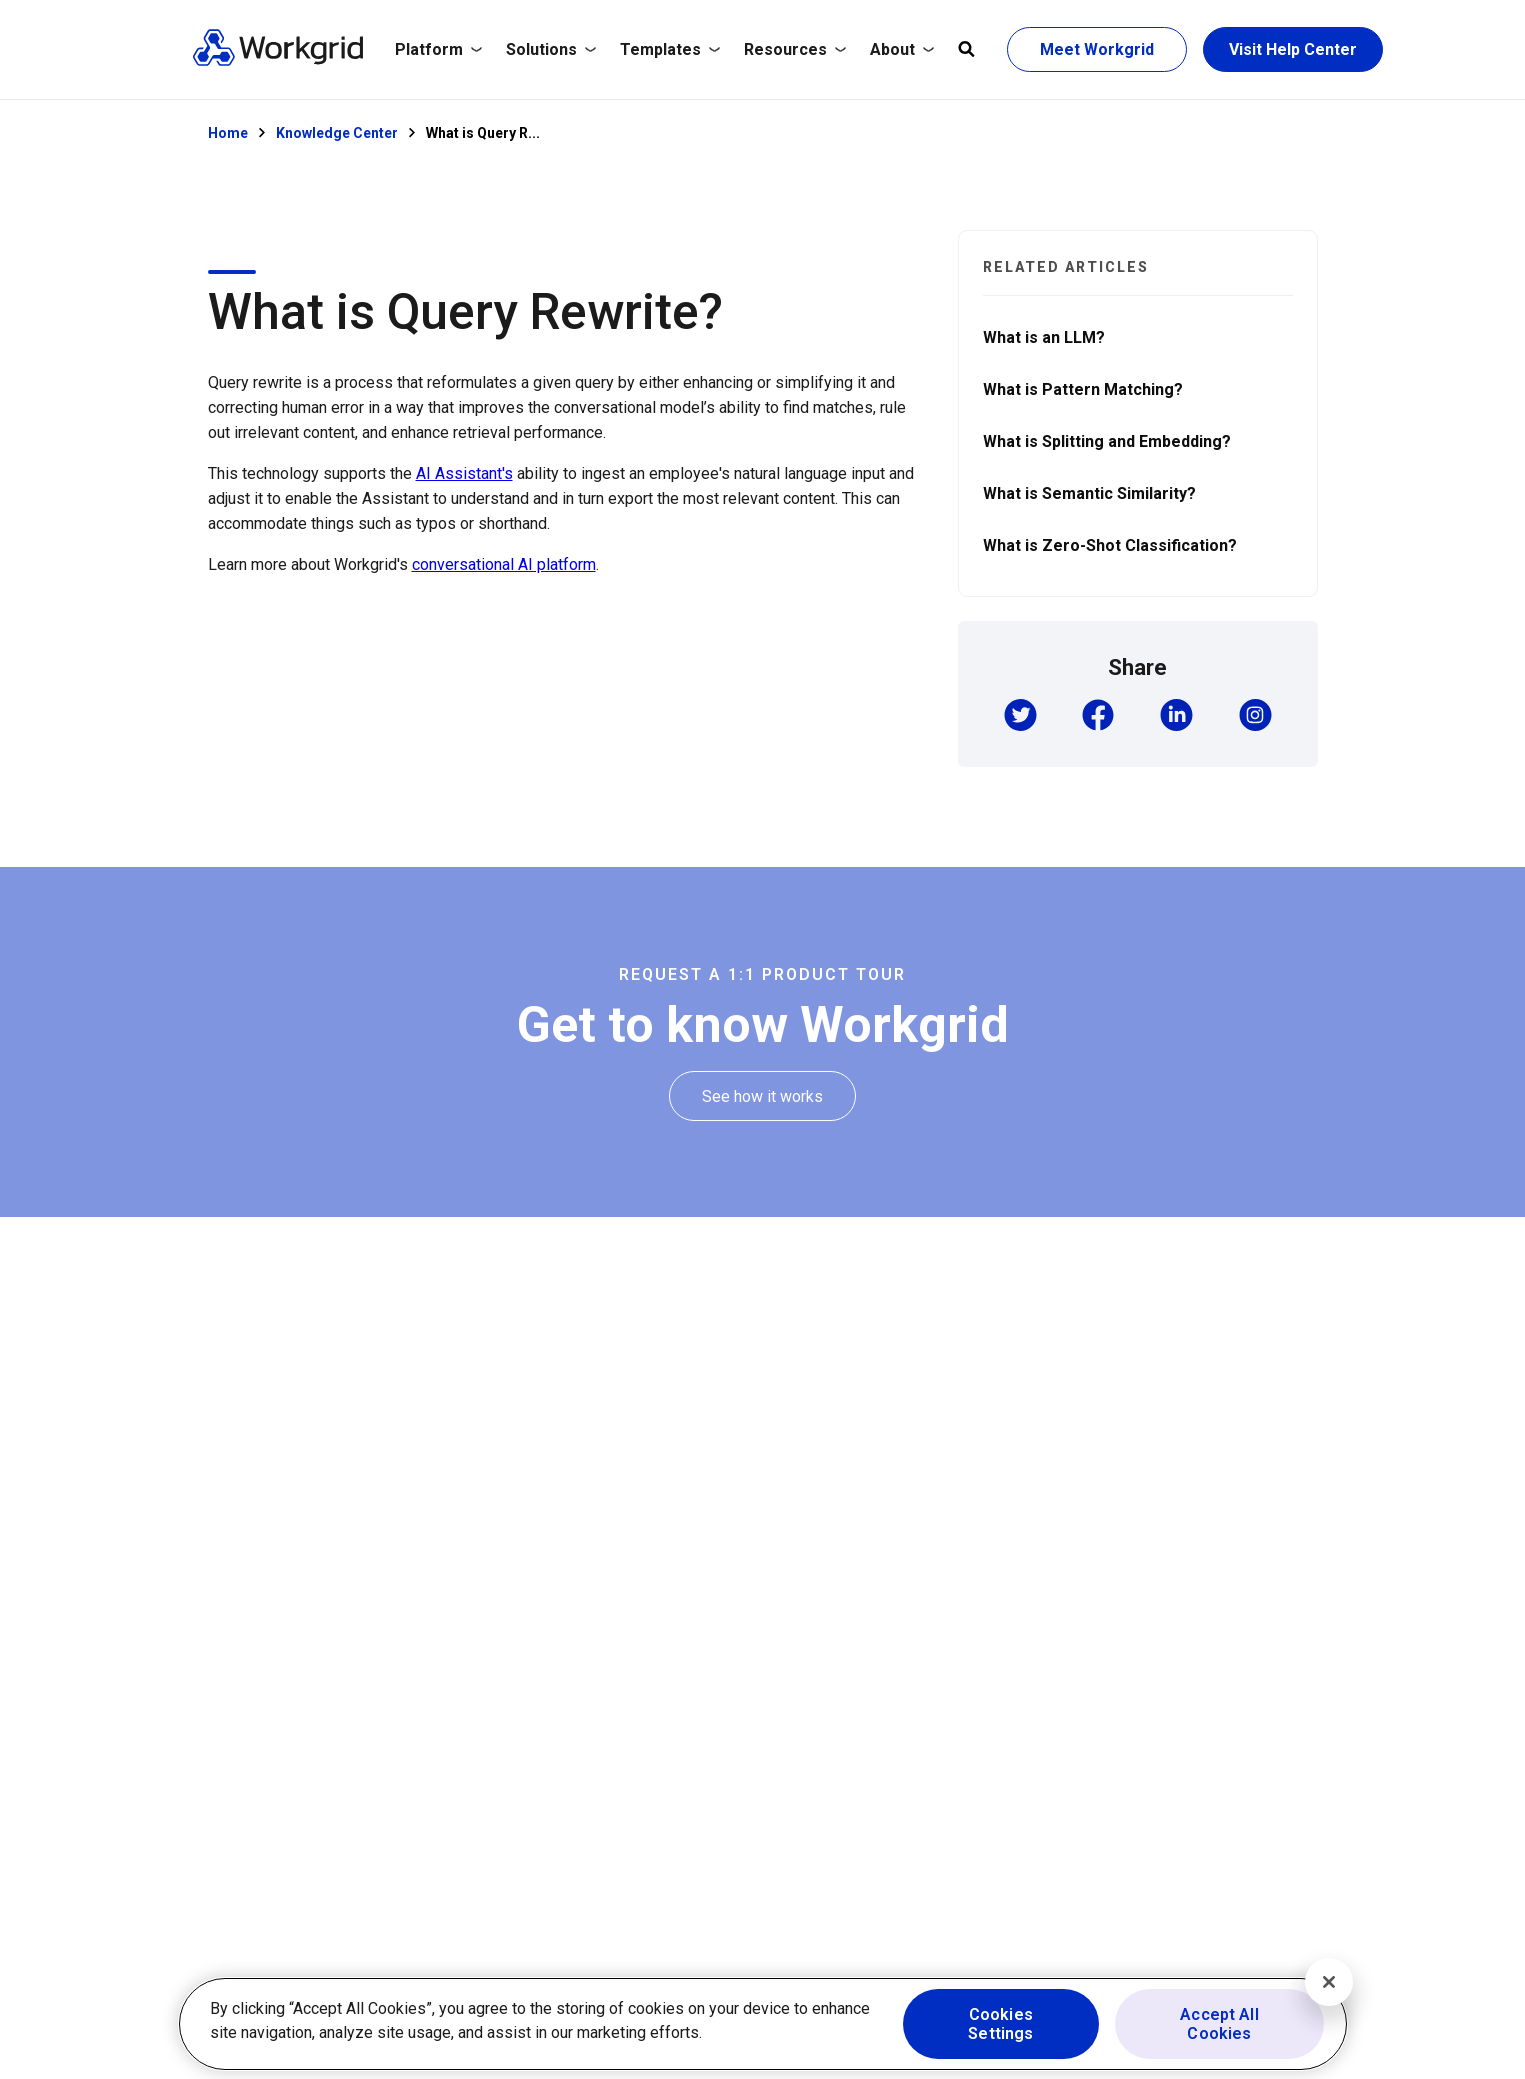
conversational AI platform (504, 564)
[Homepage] (278, 61)
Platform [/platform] (438, 49)
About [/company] (902, 49)
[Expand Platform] (438, 50)
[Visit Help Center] (1293, 49)
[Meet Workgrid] (1097, 49)
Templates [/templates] (670, 49)
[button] (1020, 717)
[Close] (1329, 1982)
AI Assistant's (464, 473)
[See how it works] (762, 1096)
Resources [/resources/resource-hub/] (795, 49)
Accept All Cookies (1219, 2024)
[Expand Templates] (670, 50)
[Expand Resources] (795, 50)
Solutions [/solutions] (551, 49)
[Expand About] (902, 50)
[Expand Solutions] (551, 50)
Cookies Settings (1000, 2024)
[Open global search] (966, 50)
